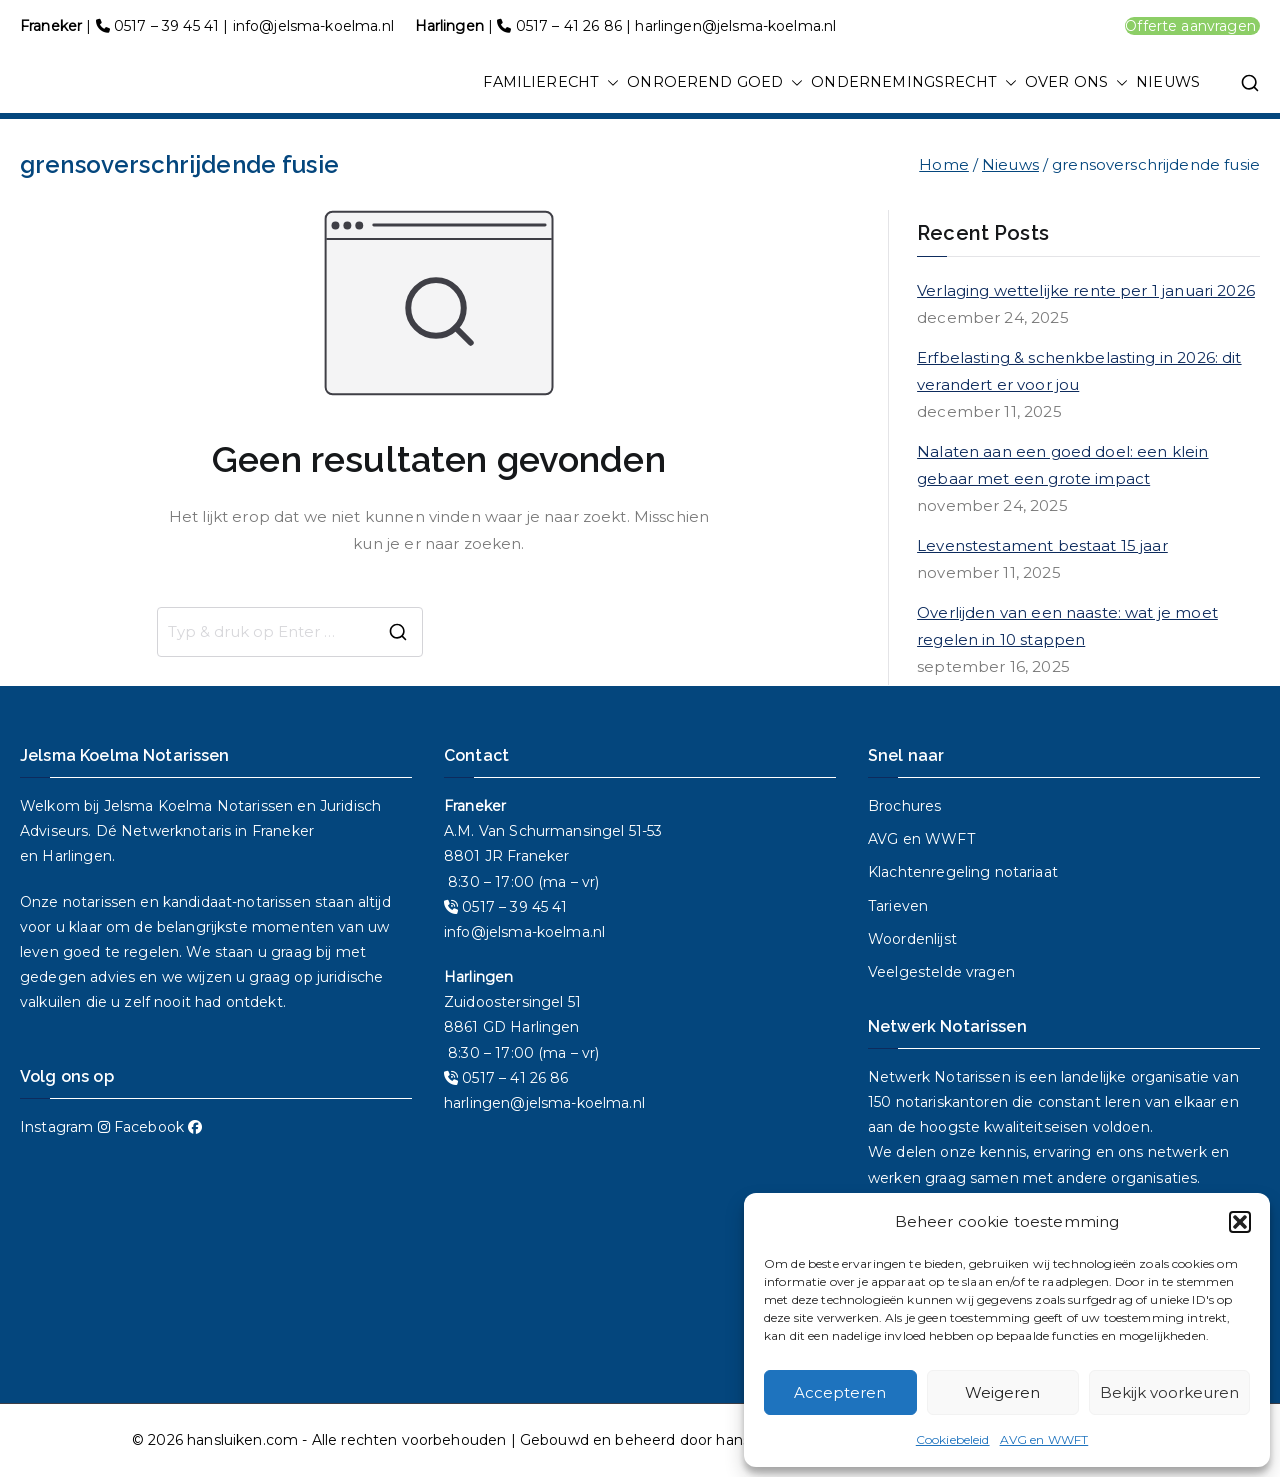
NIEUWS (1168, 82)
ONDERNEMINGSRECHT (914, 83)
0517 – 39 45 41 (166, 26)
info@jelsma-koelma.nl (313, 26)
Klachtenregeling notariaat (963, 872)
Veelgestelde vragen (941, 972)
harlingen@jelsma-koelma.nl (735, 26)
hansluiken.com (242, 1440)
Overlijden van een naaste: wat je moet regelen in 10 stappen (1067, 626)
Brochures (904, 806)
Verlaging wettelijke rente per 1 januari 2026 (1086, 290)
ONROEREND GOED (715, 83)
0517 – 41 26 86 (569, 26)
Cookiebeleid (953, 1439)
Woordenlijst (912, 939)
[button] (1240, 1222)
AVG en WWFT (1044, 1439)
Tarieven (898, 906)
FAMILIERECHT (551, 83)
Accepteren (840, 1392)
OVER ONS (1076, 83)
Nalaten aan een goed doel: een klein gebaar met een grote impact (1062, 465)
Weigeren (1002, 1392)
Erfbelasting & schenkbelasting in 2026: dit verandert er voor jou (1079, 371)
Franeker (283, 831)
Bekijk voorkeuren (1169, 1392)
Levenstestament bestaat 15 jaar (1042, 545)
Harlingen (76, 856)
